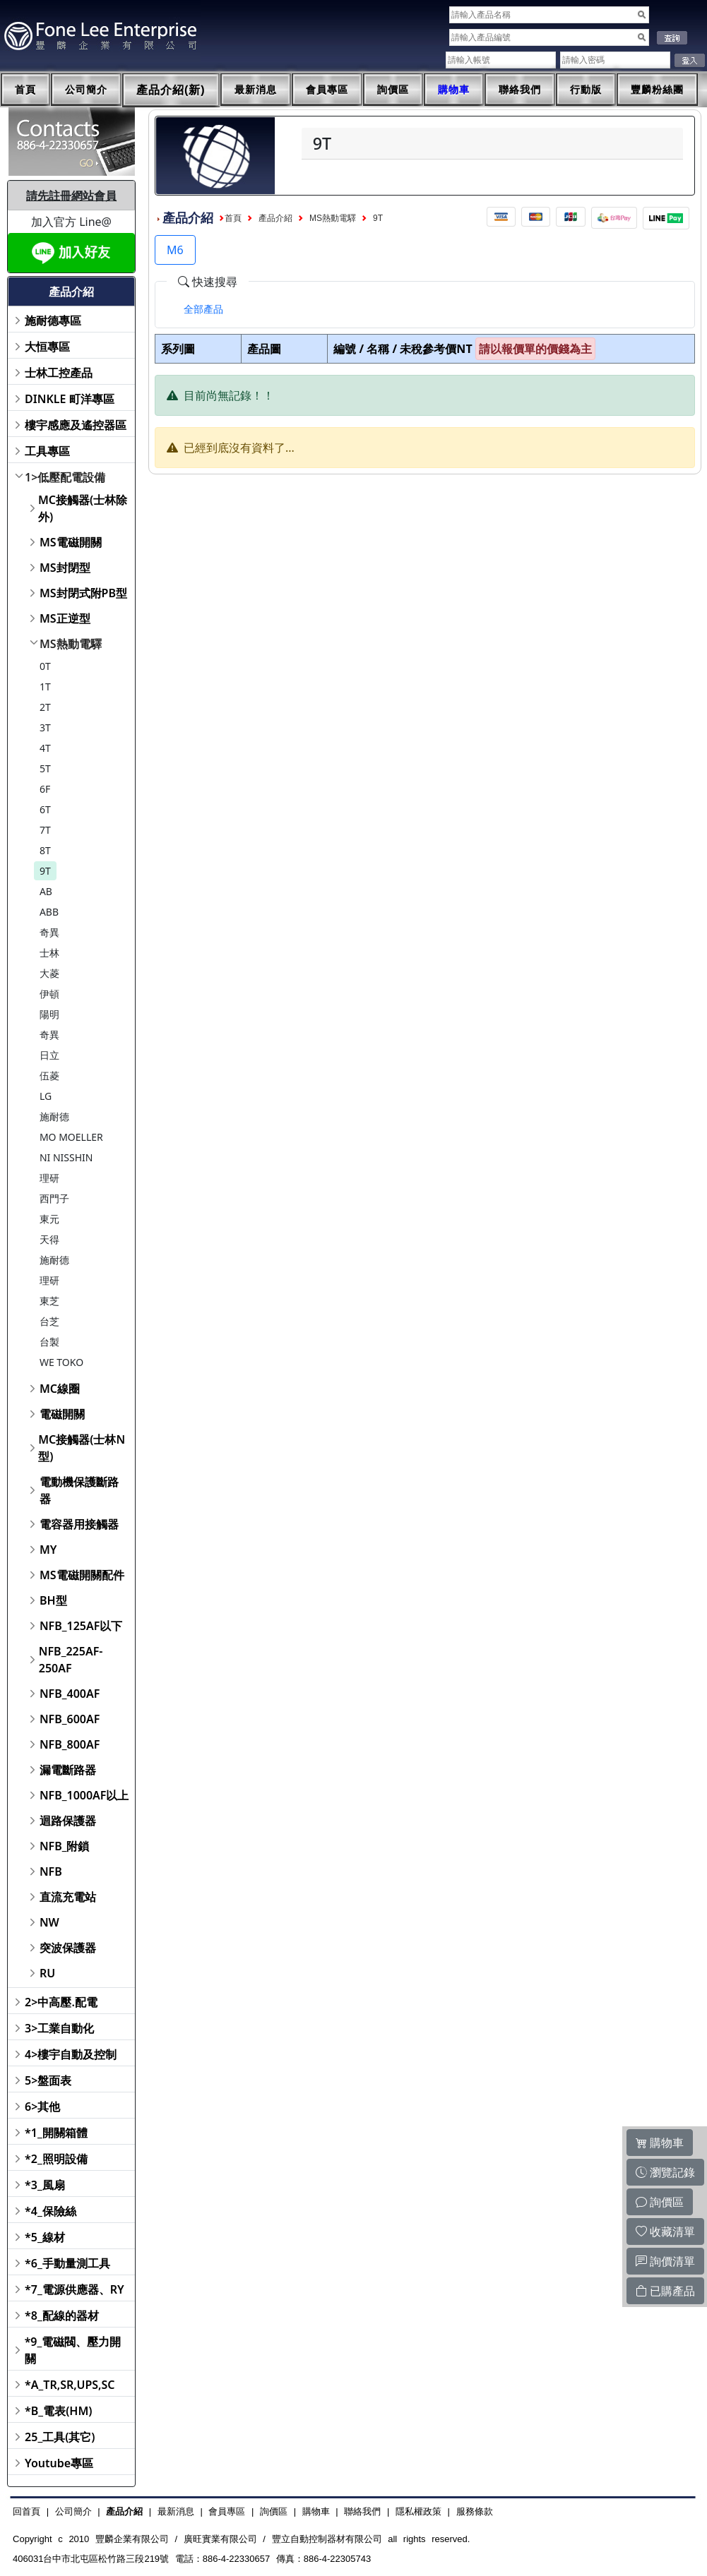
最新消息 (255, 89)
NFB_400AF (70, 1693)
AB (46, 891)
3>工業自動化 (59, 2028)
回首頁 (26, 2511)
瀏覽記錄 (665, 2172)
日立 (49, 1055)
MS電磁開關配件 (82, 1575)
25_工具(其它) (60, 2437)
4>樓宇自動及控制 (71, 2054)
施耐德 (54, 1116)
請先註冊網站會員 (71, 195)
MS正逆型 (65, 618)
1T (45, 686)
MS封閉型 (65, 567)
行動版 (586, 89)
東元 (49, 1219)
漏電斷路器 (68, 1770)
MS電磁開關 (71, 542)
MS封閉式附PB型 (83, 593)
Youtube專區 (59, 2463)
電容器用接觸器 (79, 1524)
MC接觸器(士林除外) (82, 508)
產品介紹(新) (171, 90)
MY (48, 1549)
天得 (49, 1239)
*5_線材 (45, 2237)
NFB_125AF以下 (81, 1626)
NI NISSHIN (66, 1157)
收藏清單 (665, 2231)
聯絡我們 (520, 89)
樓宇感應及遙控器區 (75, 425)
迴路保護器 (68, 1820)
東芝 (49, 1300)
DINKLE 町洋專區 (69, 399)
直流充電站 (68, 1897)
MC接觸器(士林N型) (81, 1448)
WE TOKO (61, 1362)
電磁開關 (62, 1414)
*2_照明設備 (56, 2159)
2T (45, 707)
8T (45, 850)
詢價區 (393, 89)
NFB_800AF (70, 1744)
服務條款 (474, 2511)
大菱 (49, 973)
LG (46, 1096)
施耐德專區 (53, 320)
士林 (49, 952)
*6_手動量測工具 (67, 2263)
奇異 (49, 932)
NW (49, 1922)
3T (45, 727)
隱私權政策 (418, 2511)
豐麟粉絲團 (657, 89)
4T (45, 748)
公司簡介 (86, 89)
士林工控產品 (59, 373)
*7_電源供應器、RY (74, 2289)
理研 (49, 1178)
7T (45, 830)
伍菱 (49, 1075)
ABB (49, 911)
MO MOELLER (71, 1137)
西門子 (54, 1198)
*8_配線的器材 (62, 2315)
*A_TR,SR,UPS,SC (69, 2384)
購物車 (454, 89)
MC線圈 (60, 1388)
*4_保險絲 (50, 2211)
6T (45, 809)
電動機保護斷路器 (79, 1490)
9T (45, 870)
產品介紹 (275, 218)
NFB (51, 1871)
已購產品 (665, 2291)
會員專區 (327, 89)
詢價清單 (665, 2261)
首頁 (25, 89)
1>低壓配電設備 (65, 477)
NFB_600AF (70, 1719)
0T (45, 666)
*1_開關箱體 (56, 2132)
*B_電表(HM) (58, 2411)
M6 (175, 250)
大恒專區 (47, 346)
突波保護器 (68, 1947)
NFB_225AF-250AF (71, 1659)
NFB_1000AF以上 (84, 1795)
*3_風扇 (45, 2185)
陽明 (49, 1014)
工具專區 (47, 451)
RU (47, 1973)
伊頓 (49, 993)
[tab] (203, 309)
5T (45, 768)
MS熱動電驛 (71, 644)
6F (45, 789)
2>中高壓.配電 (61, 2002)
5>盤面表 (48, 2080)
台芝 (49, 1321)
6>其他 (42, 2106)
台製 (49, 1341)
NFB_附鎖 (65, 1846)
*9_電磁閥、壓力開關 (73, 2350)
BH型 (53, 1600)
